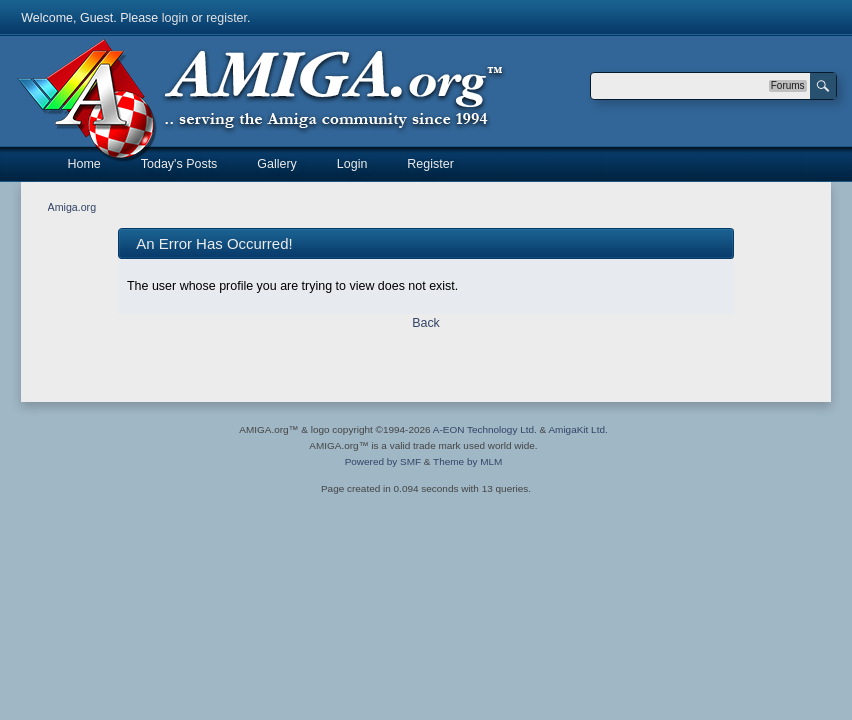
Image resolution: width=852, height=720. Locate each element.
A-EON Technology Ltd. (485, 429)
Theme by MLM (467, 461)
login (175, 18)
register (226, 18)
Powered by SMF (383, 461)
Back (426, 323)
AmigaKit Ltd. (577, 429)
